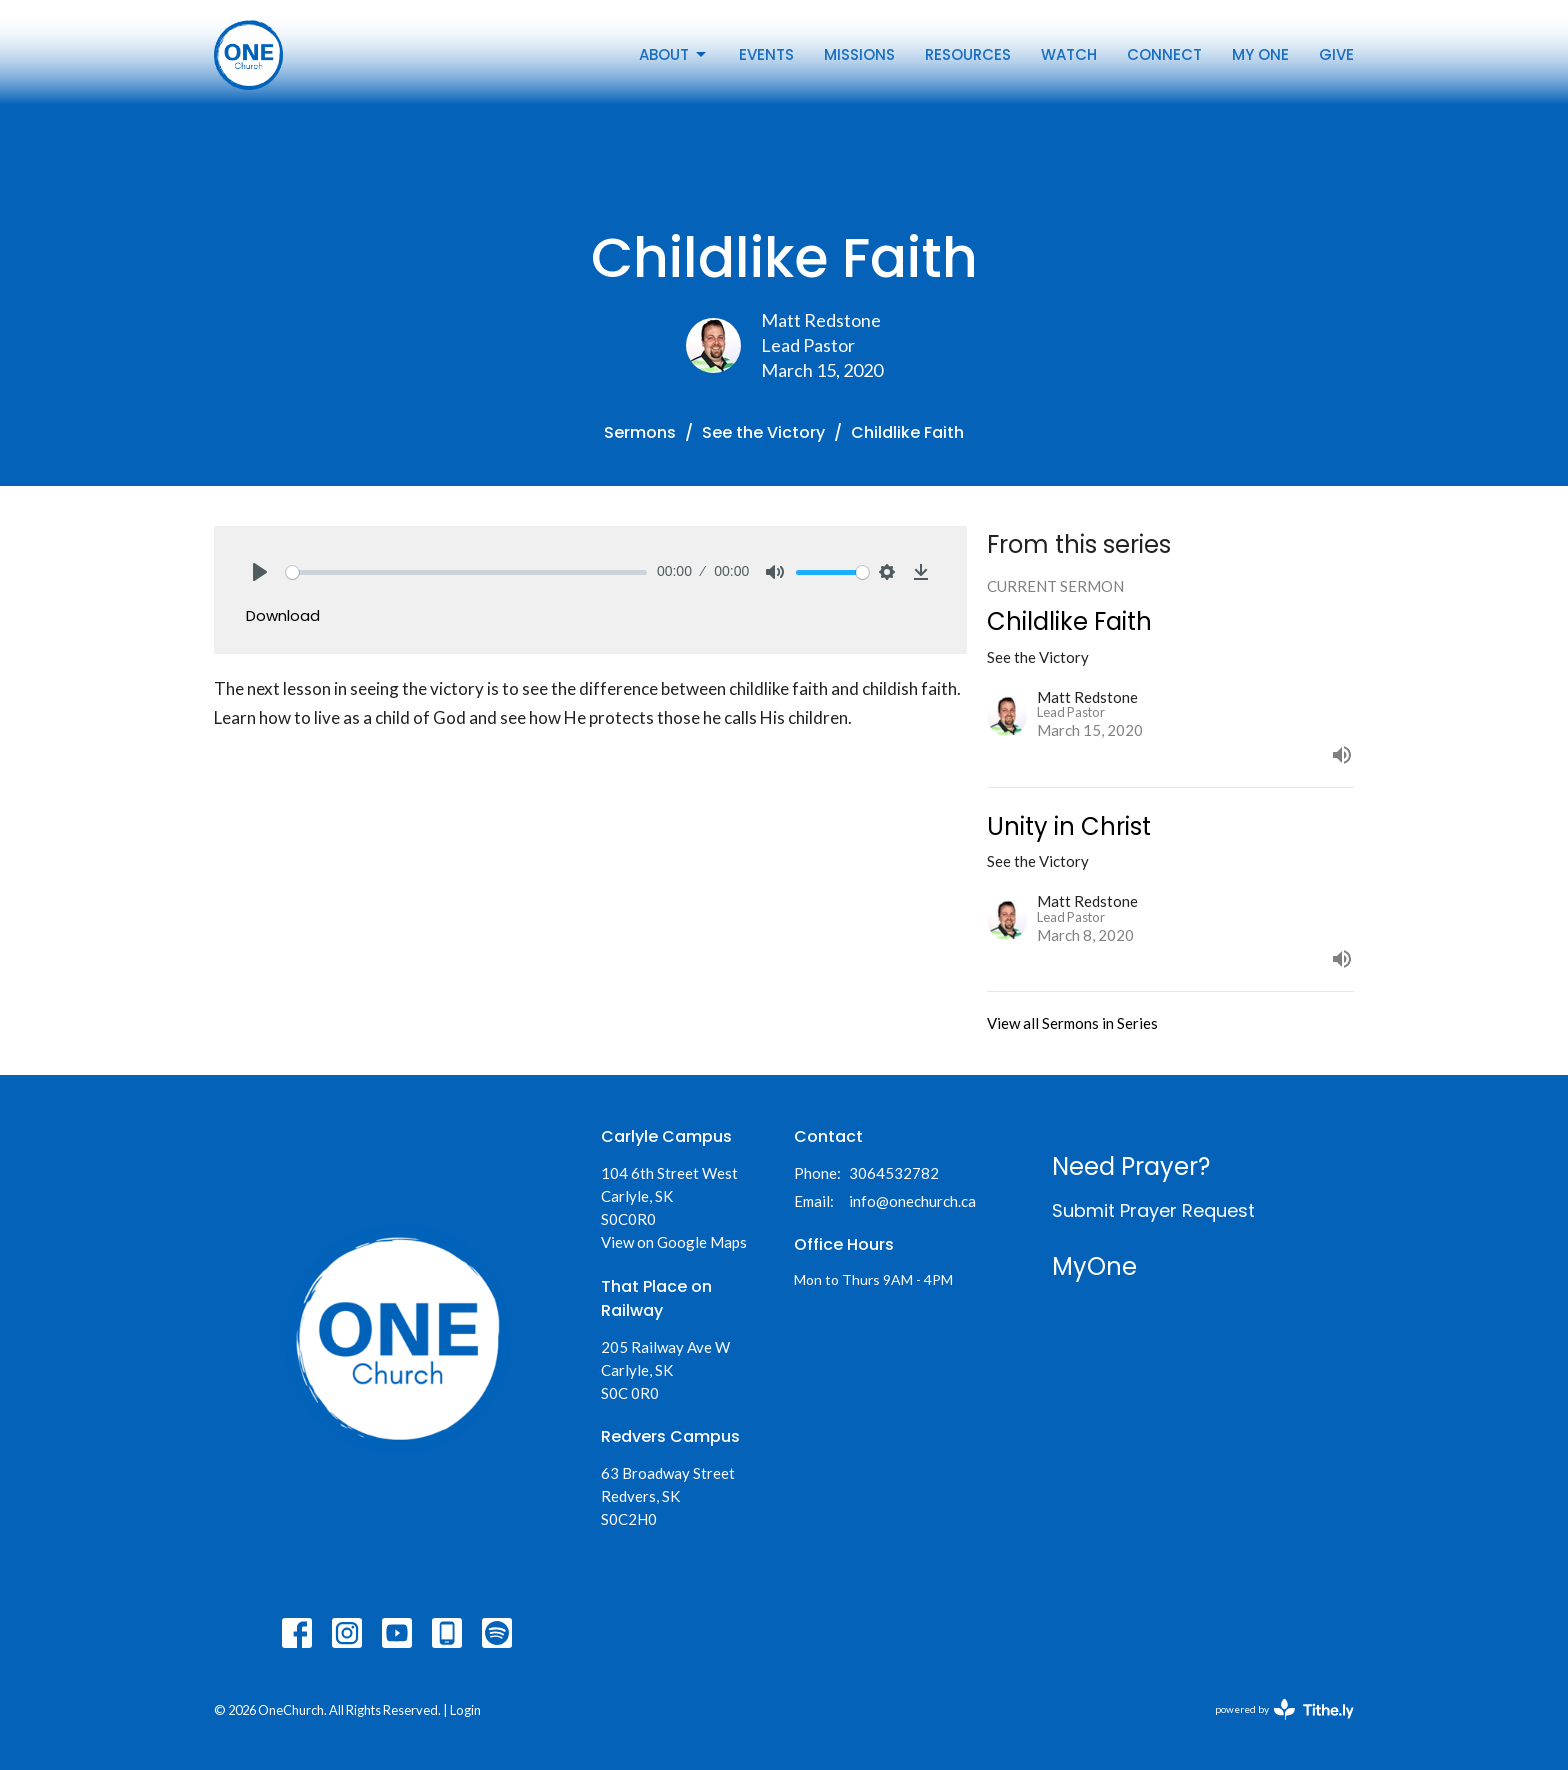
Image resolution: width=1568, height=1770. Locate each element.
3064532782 (894, 1173)
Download (283, 615)
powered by (1284, 1709)
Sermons (640, 432)
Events (766, 54)
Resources (968, 54)
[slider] (466, 572)
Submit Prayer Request (1153, 1210)
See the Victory (763, 432)
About (674, 54)
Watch (1069, 54)
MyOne (1094, 1266)
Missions (859, 54)
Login (465, 1710)
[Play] (260, 572)
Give (1336, 54)
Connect (1164, 54)
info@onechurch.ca (912, 1201)
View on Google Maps (674, 1242)
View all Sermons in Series (1072, 1023)
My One (1260, 54)
